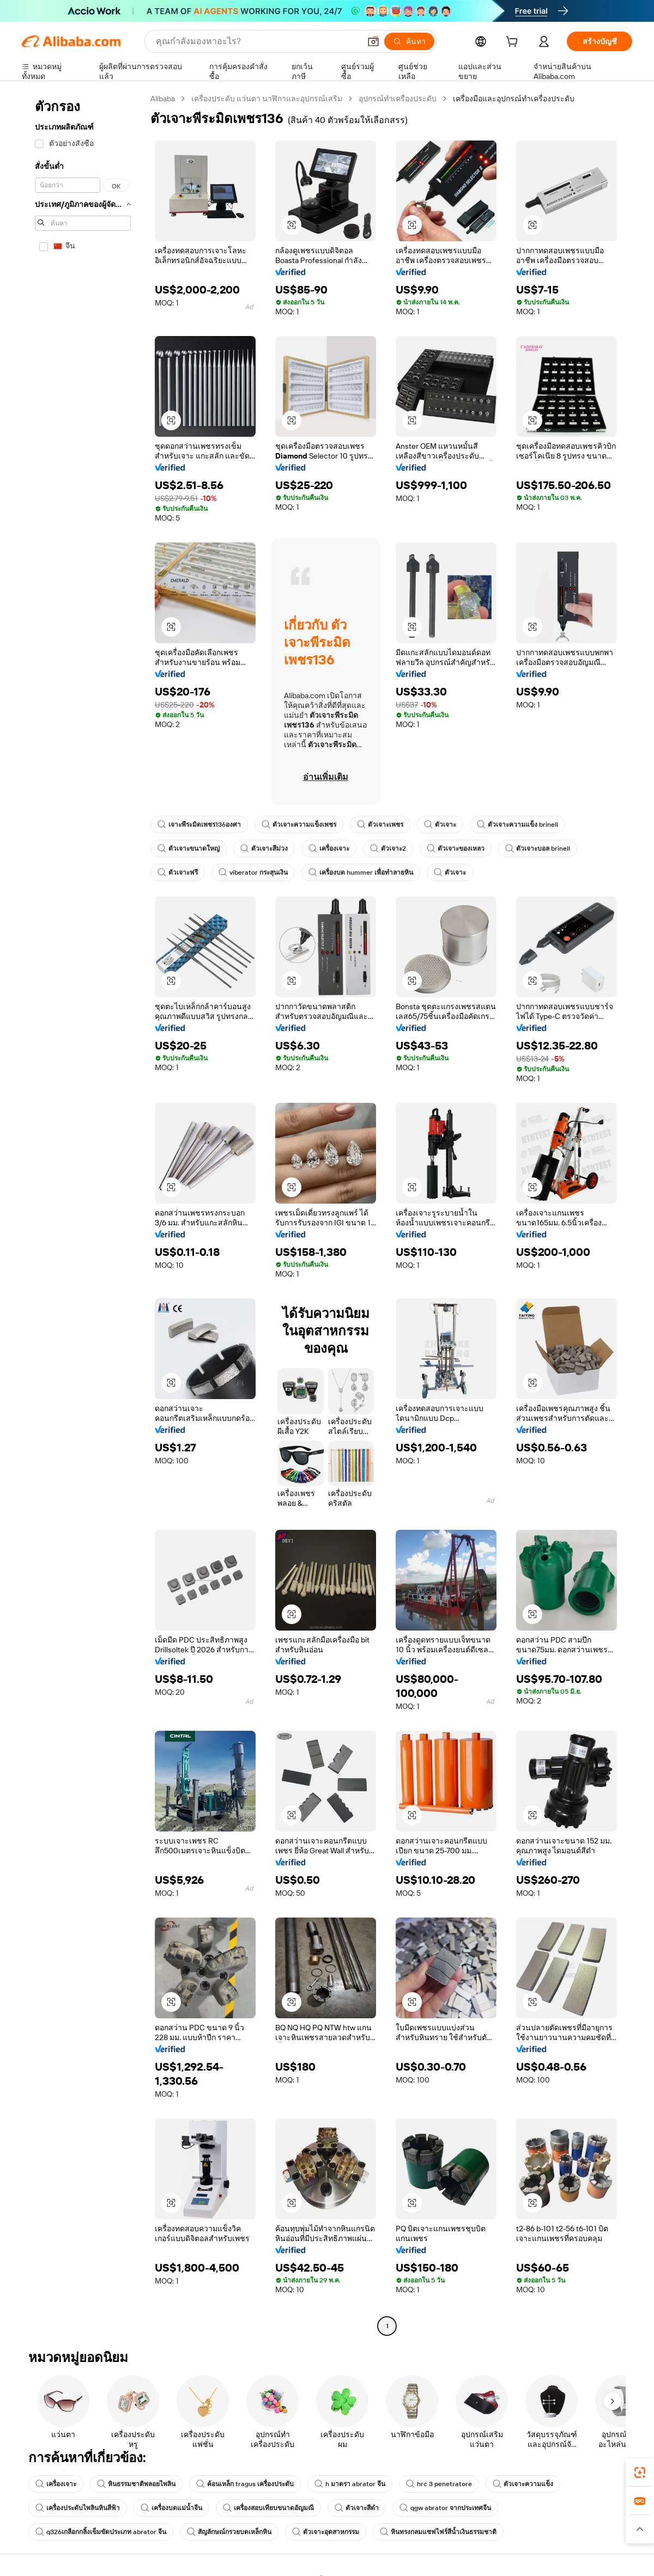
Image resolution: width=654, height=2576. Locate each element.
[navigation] (82, 1213)
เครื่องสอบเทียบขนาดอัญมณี (268, 2508)
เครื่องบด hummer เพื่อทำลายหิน (360, 872)
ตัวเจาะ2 (388, 848)
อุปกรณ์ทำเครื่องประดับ (398, 98)
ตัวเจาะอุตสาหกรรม (325, 2532)
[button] (373, 41)
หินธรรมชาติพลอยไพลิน (136, 2484)
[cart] (514, 43)
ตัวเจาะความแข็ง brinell (517, 824)
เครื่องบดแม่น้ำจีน (171, 2508)
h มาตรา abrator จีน (349, 2484)
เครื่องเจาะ (328, 848)
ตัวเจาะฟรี (178, 872)
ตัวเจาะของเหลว (456, 848)
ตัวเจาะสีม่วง (264, 848)
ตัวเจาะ (440, 824)
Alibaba (162, 98)
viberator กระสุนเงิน (253, 872)
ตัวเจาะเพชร (380, 824)
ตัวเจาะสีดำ (357, 2508)
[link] (640, 2472)
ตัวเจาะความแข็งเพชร (299, 824)
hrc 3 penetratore (439, 2484)
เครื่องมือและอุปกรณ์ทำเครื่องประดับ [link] (513, 98)
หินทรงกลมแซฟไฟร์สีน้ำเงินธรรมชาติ (438, 2532)
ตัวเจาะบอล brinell (537, 848)
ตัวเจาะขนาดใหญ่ (189, 848)
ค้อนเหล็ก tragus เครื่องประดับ (245, 2484)
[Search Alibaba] (257, 41)
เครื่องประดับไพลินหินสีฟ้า (77, 2508)
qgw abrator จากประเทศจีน (445, 2508)
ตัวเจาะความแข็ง (523, 2484)
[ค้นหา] (409, 41)
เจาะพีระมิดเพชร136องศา (199, 824)
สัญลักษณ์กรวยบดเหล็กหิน (229, 2532)
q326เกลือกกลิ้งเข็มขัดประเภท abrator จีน (100, 2532)
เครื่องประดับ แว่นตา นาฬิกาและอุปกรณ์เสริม (266, 98)
